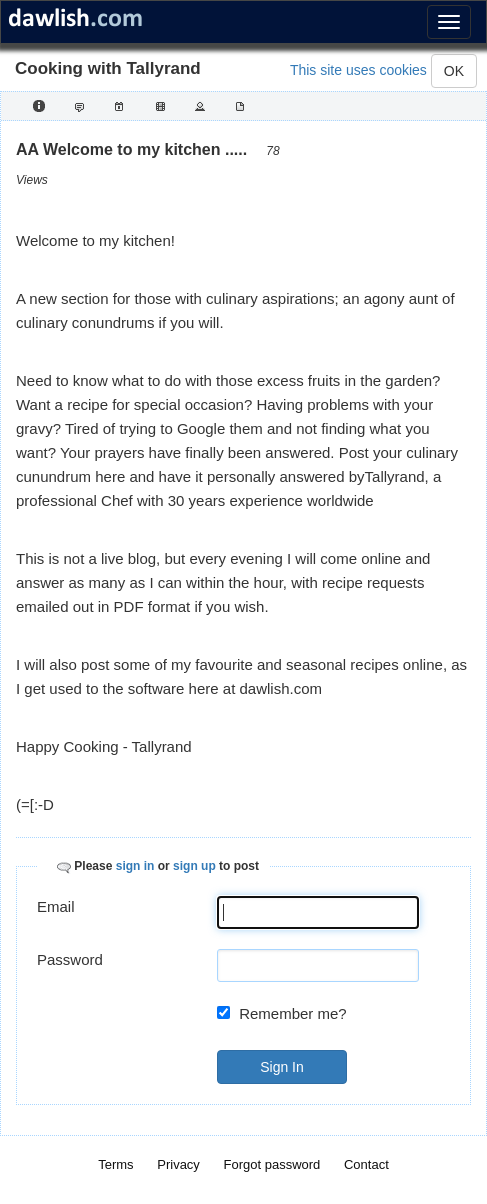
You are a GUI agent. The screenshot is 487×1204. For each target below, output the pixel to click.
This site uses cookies (358, 70)
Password (70, 959)
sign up (194, 866)
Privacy (178, 1164)
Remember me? (293, 1013)
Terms (115, 1164)
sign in (135, 866)
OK (454, 71)
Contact (366, 1164)
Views (32, 180)
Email (56, 906)
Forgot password (272, 1164)
